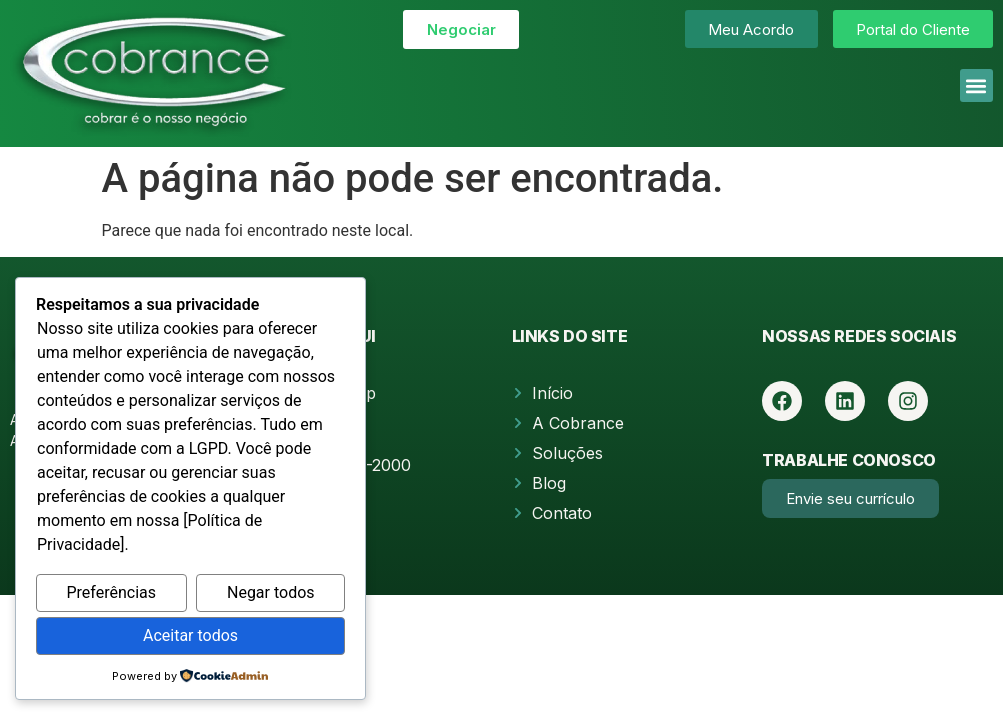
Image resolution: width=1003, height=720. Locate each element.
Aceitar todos (190, 635)
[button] (976, 85)
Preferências (111, 592)
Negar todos (271, 592)
